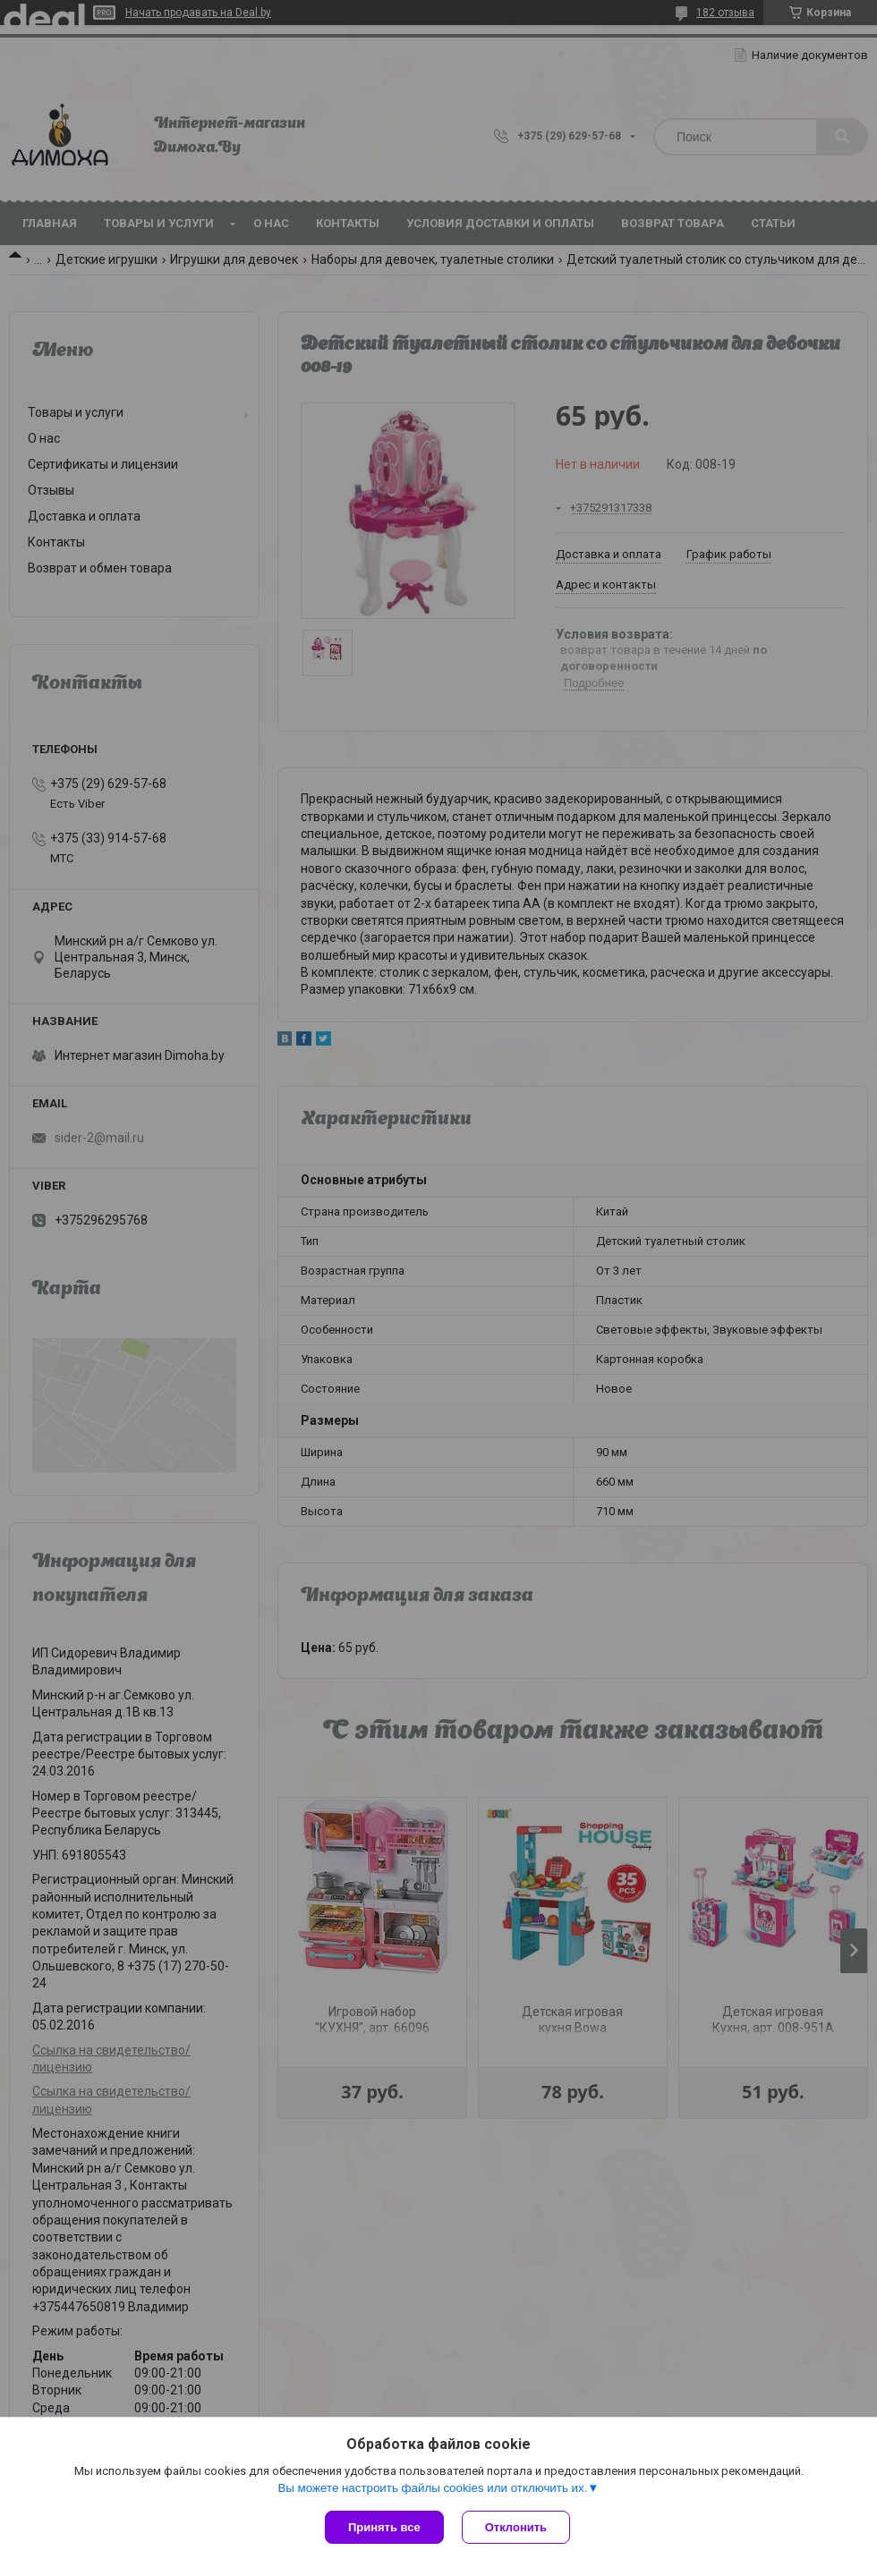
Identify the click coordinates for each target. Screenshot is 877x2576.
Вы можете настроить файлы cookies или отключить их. (432, 2488)
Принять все (384, 2527)
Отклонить (516, 2527)
